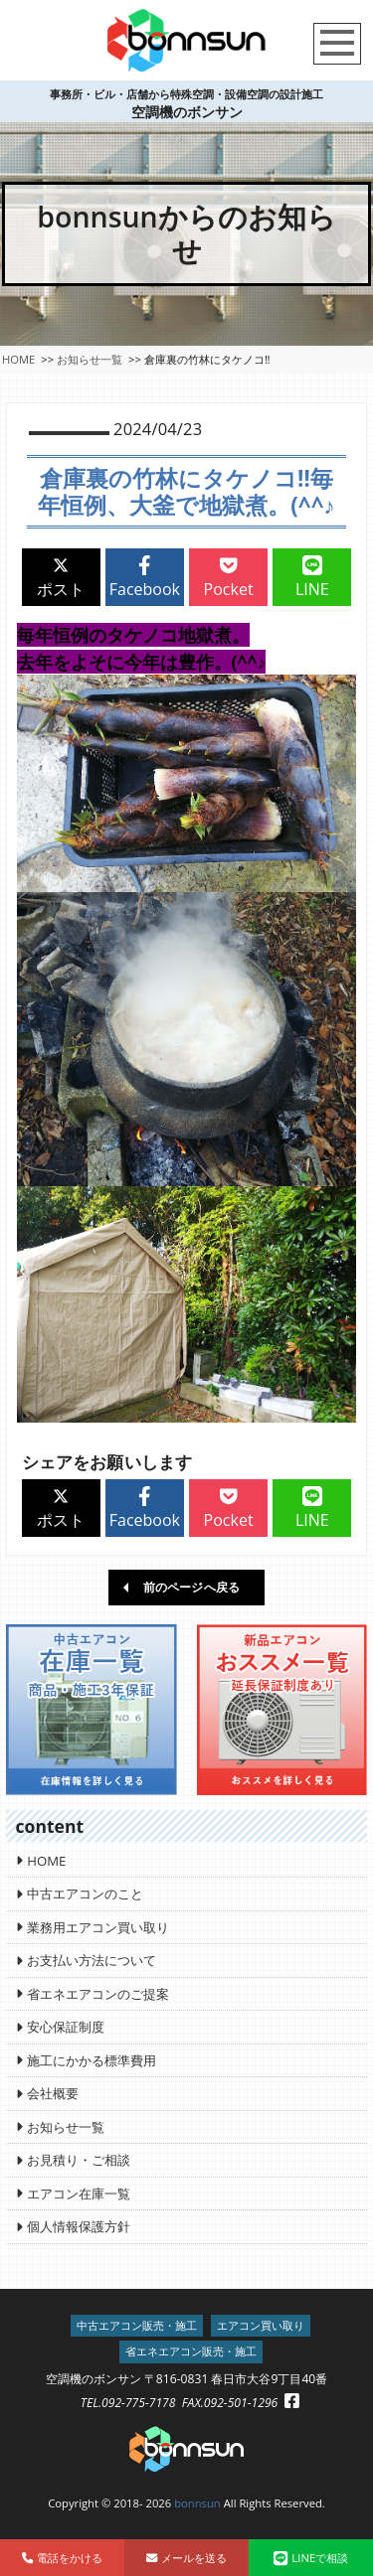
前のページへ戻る (191, 1587)
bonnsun (197, 2503)
